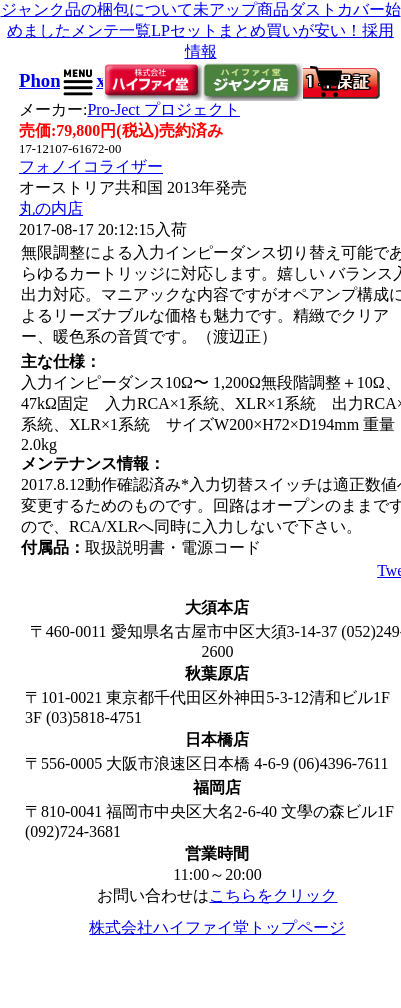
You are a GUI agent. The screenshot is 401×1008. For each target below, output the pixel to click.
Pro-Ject (163, 109)
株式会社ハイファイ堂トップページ (217, 927)
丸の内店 (51, 208)
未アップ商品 (241, 9)
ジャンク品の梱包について (97, 9)
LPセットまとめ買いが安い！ (256, 30)
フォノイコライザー (91, 166)
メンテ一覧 (111, 30)
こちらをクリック (273, 895)
